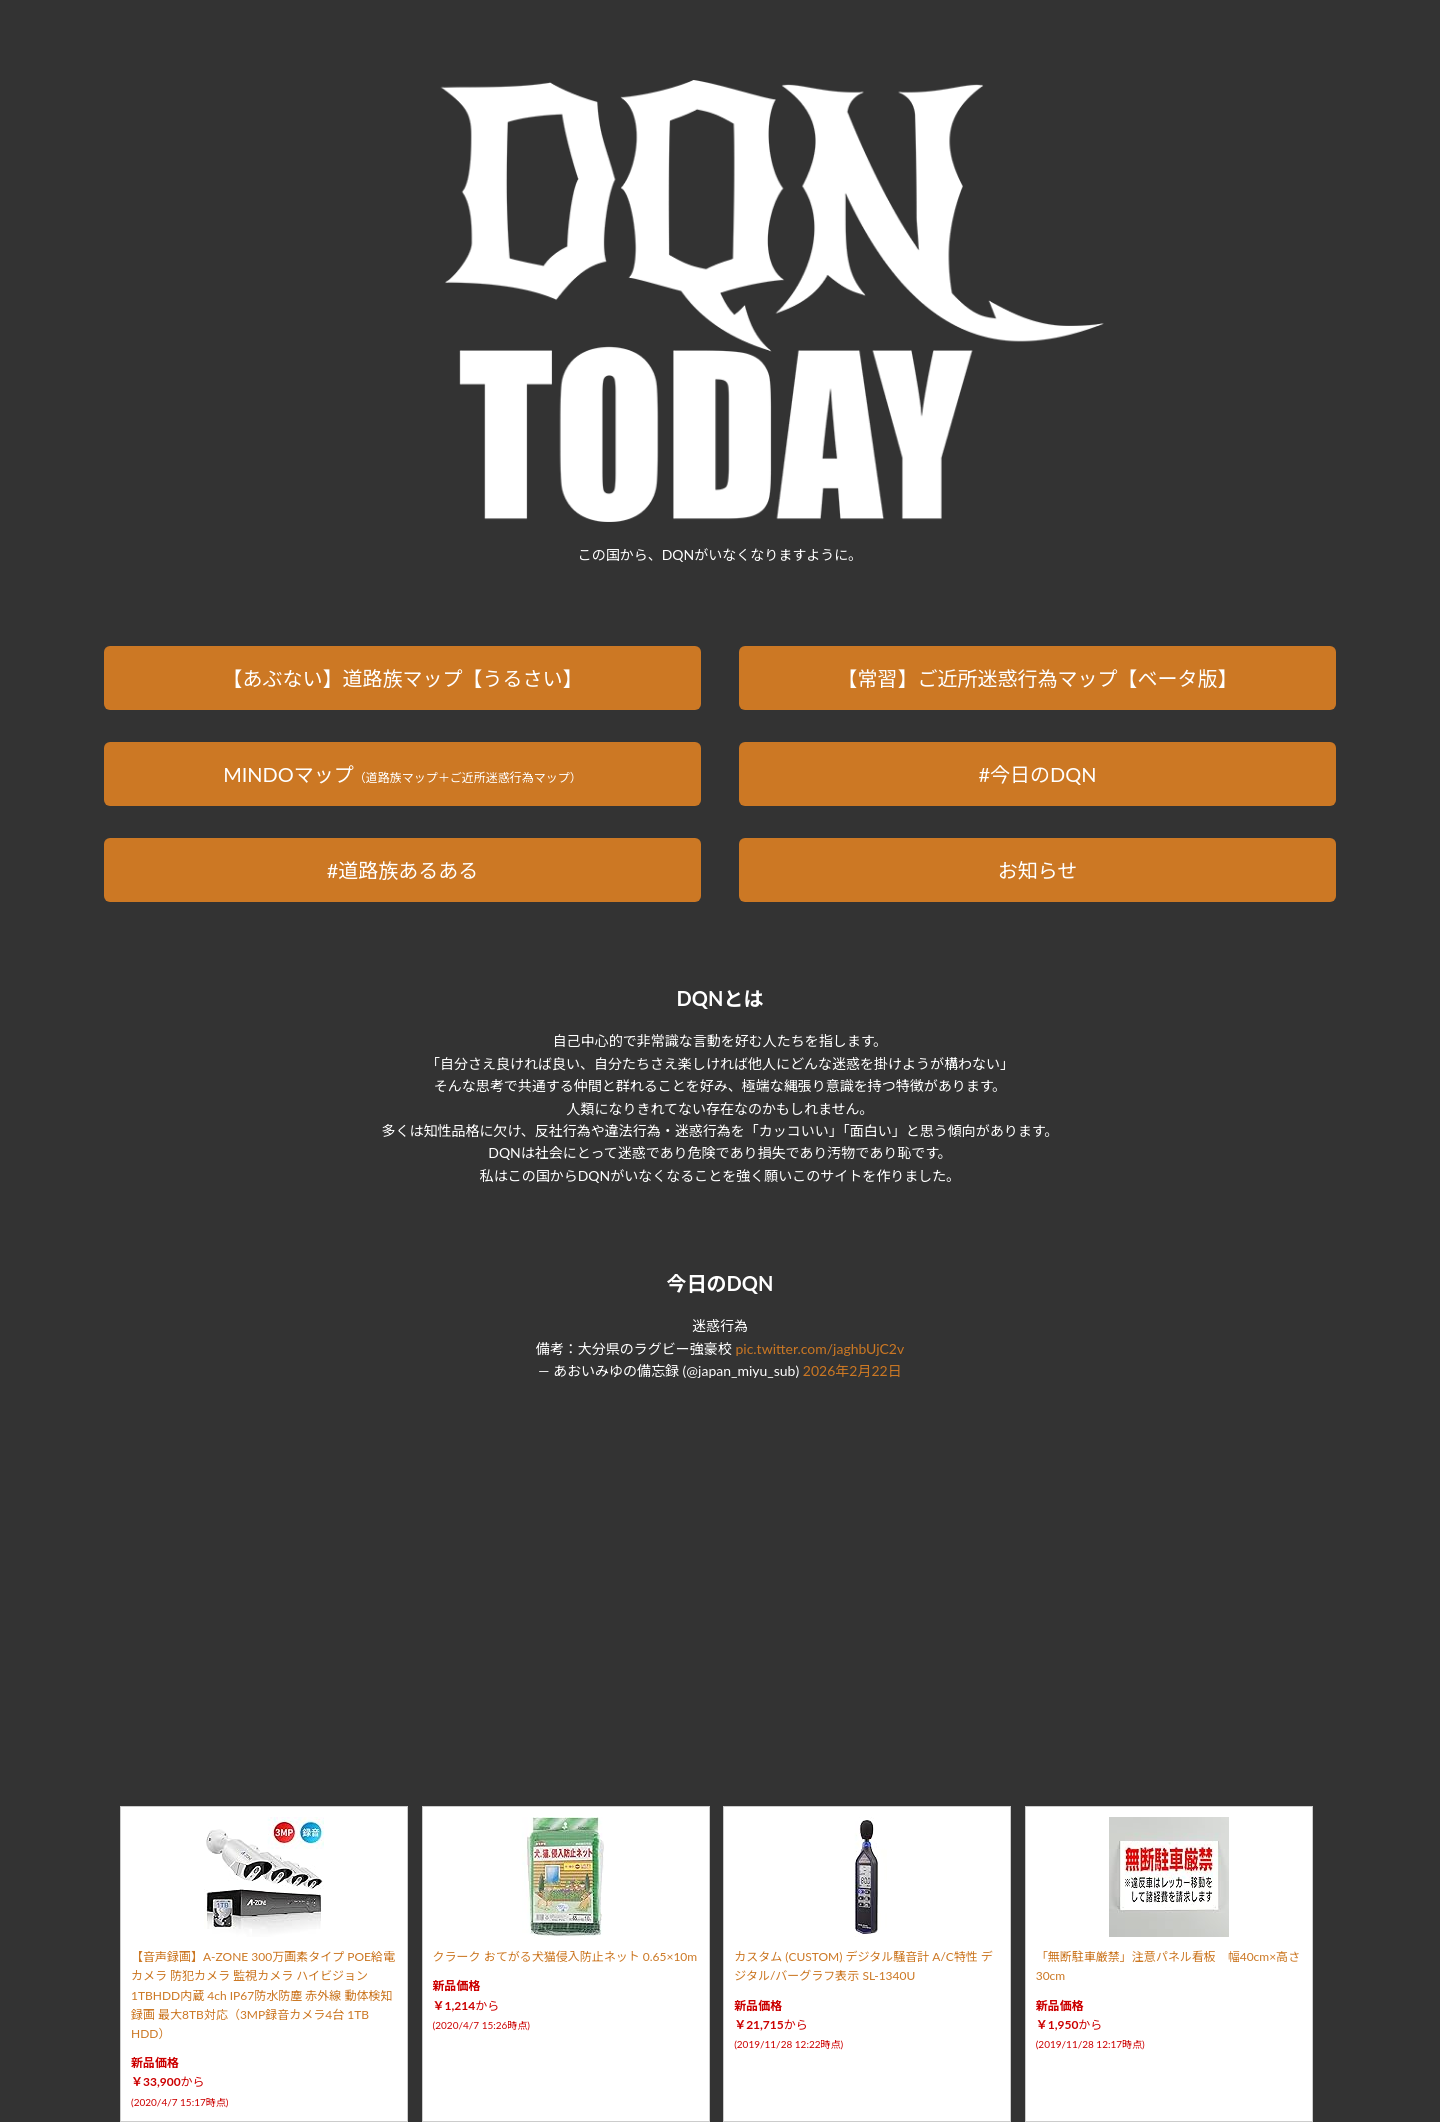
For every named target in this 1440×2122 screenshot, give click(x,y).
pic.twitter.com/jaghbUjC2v (819, 1348)
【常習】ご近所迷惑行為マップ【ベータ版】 (1038, 678)
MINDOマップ (402, 774)
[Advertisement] (720, 1570)
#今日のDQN (1037, 774)
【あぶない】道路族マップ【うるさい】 (402, 678)
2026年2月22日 (852, 1370)
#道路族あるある (403, 870)
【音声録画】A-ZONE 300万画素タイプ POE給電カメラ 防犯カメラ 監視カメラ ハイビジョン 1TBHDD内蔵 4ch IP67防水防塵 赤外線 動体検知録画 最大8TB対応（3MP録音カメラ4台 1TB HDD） (263, 1995)
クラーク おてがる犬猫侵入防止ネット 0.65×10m (565, 1956)
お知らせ (1038, 870)
